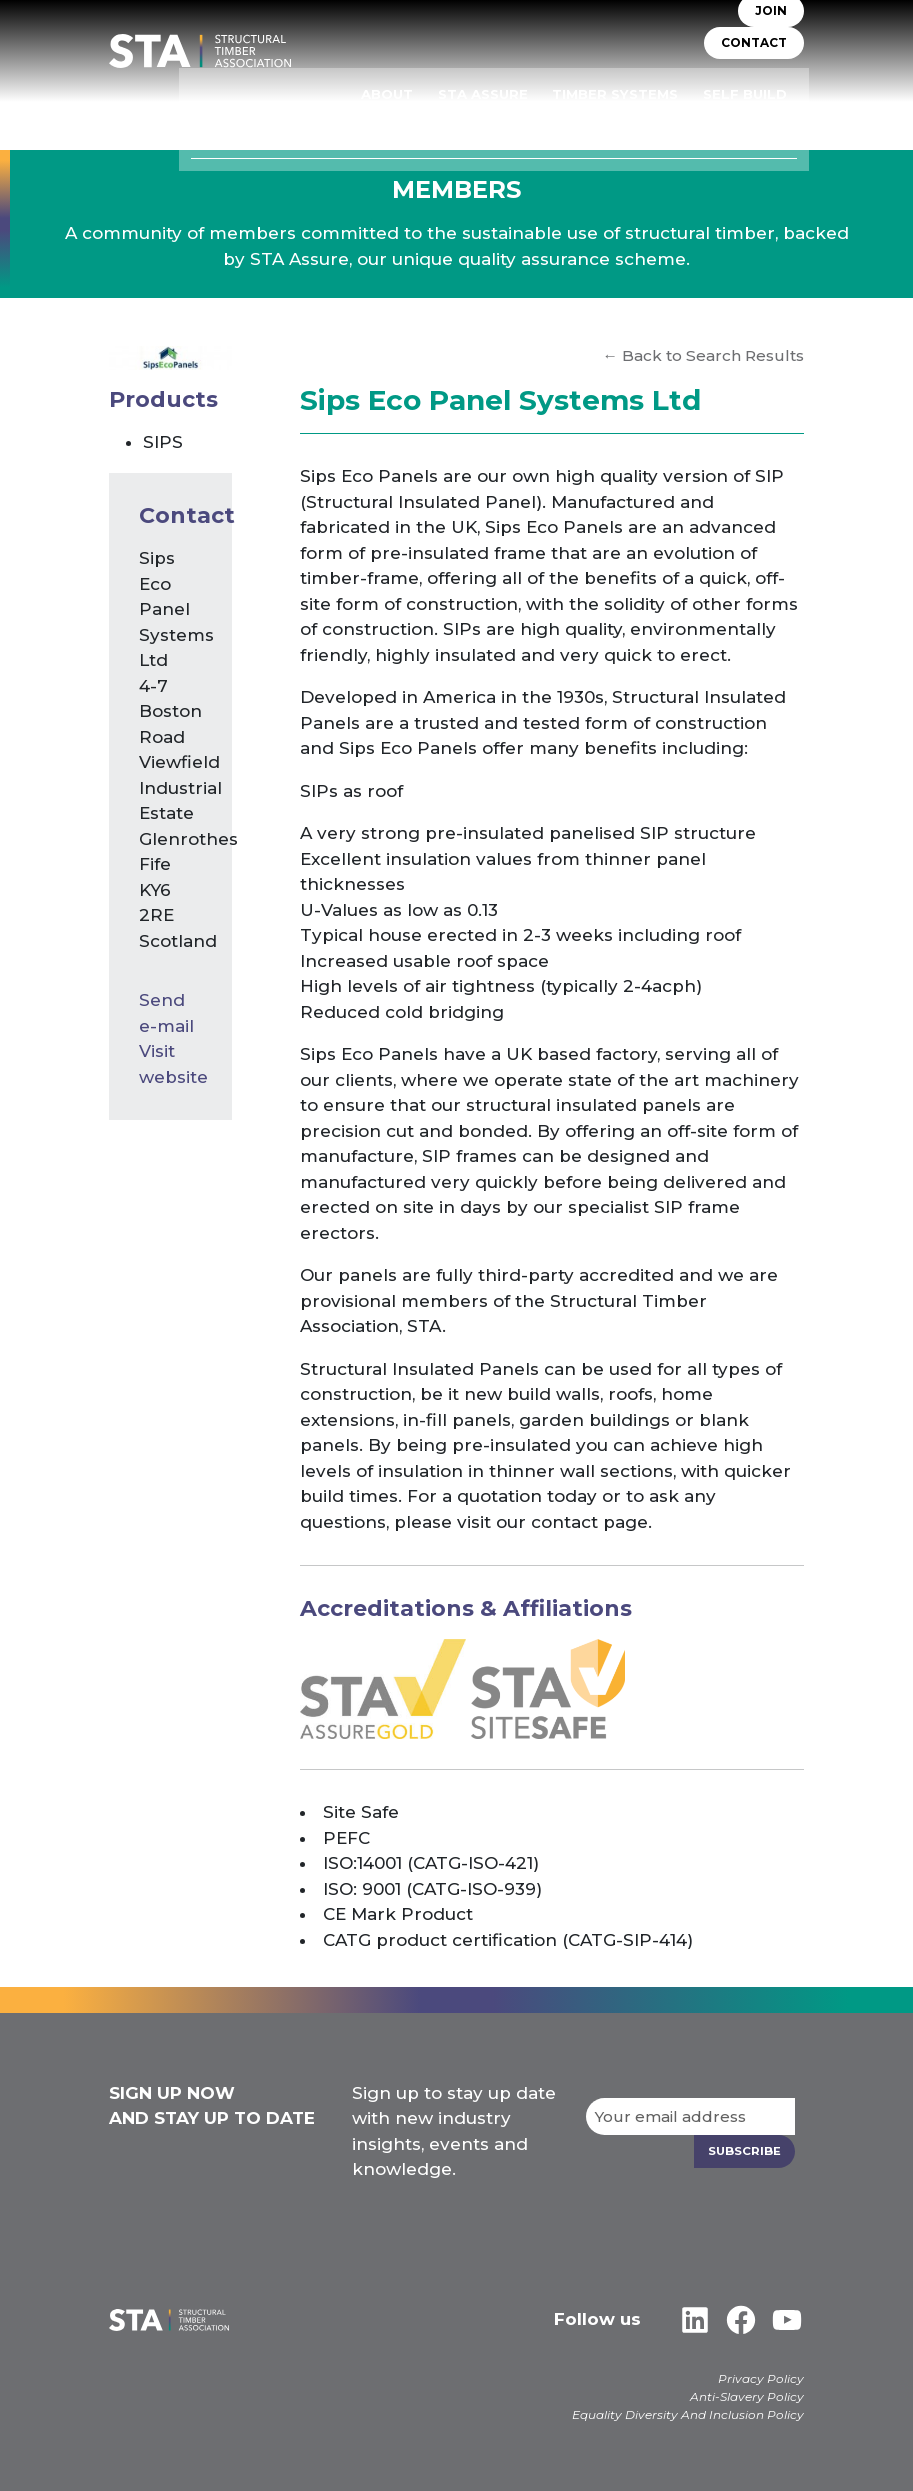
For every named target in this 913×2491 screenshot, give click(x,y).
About (438, 95)
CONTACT (754, 57)
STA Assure (525, 95)
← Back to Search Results (702, 355)
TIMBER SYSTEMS (646, 95)
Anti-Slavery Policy (747, 2395)
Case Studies (755, 123)
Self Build (764, 95)
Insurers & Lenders (522, 123)
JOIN (771, 25)
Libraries (651, 123)
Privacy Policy (761, 2377)
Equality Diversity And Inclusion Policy (688, 2413)
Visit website (170, 1064)
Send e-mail (166, 1013)
